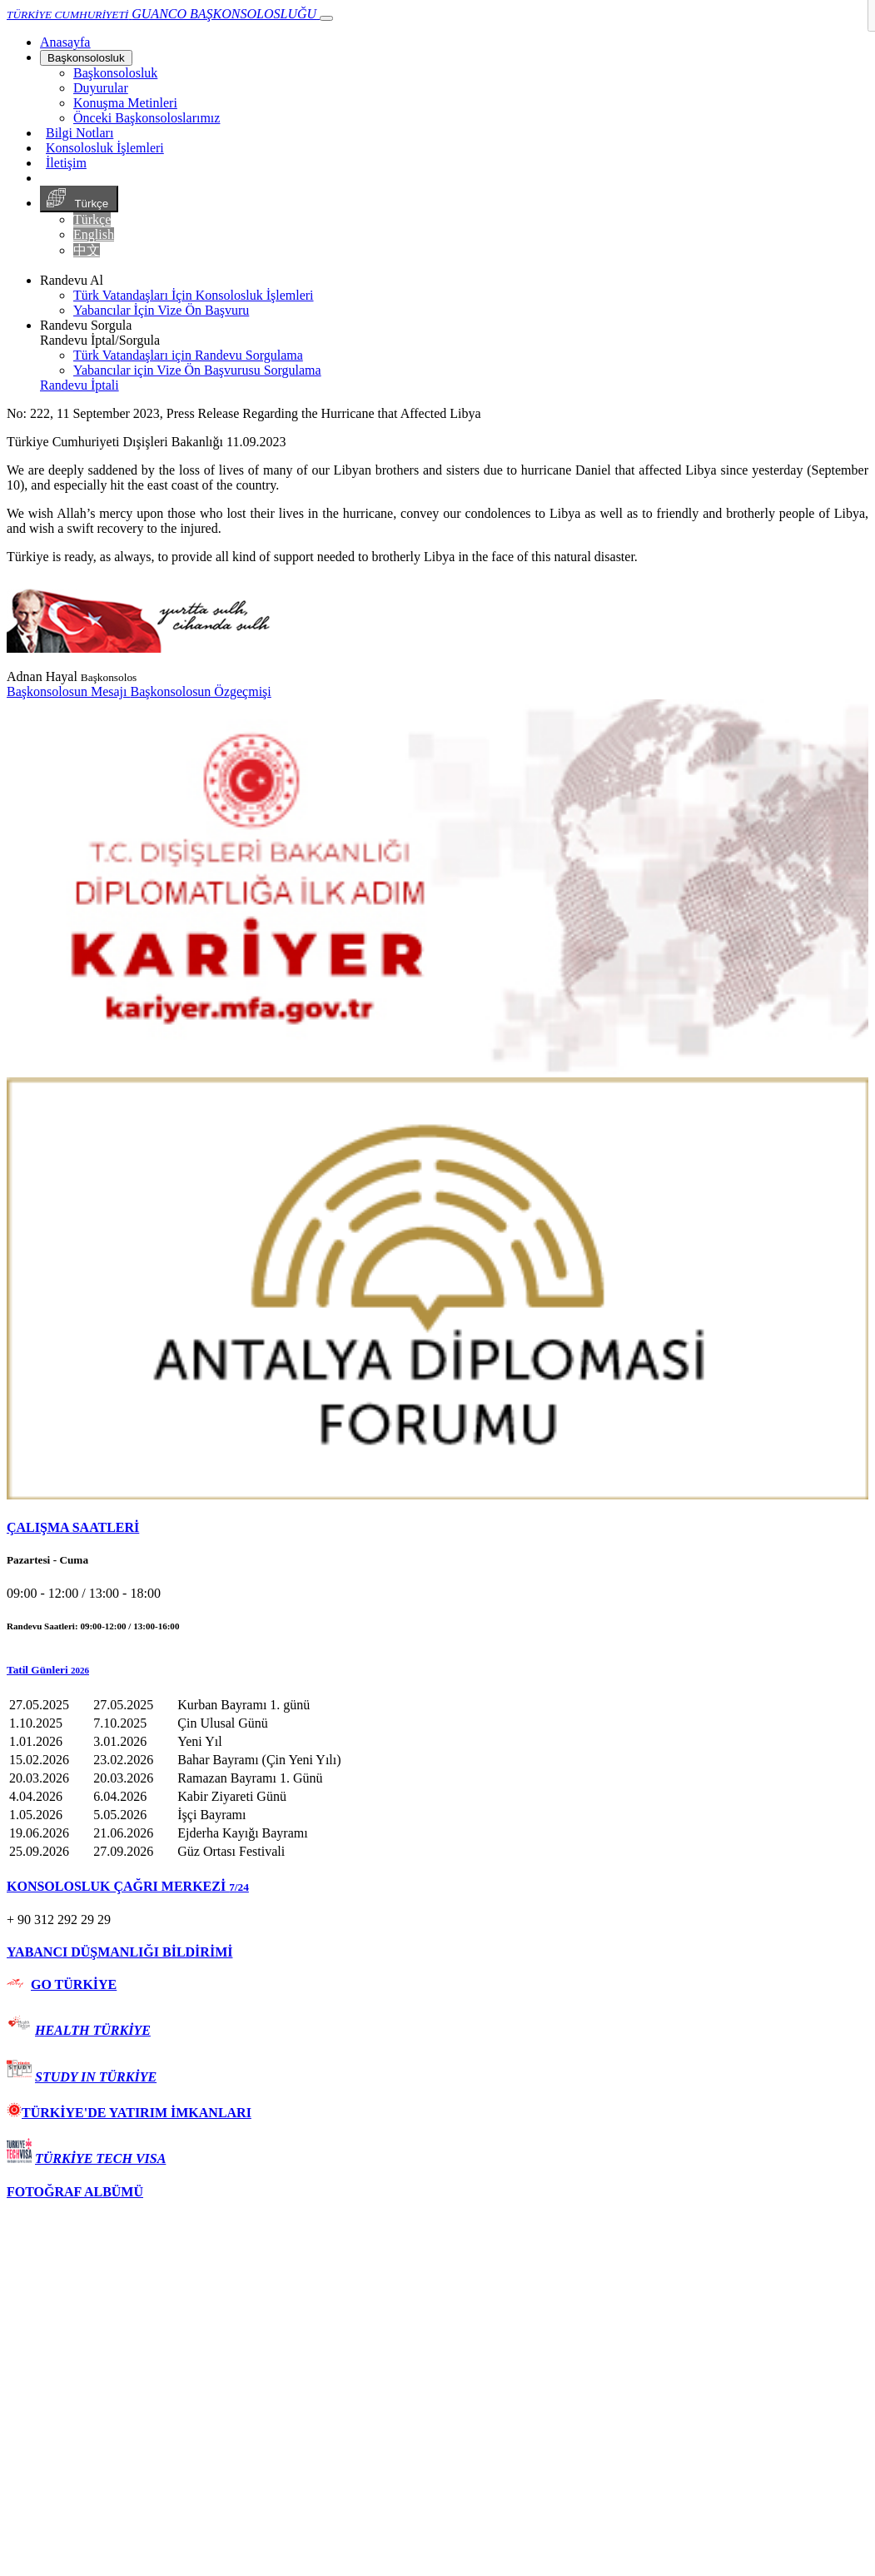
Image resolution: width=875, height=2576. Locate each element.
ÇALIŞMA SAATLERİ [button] (73, 1527)
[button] (437, 1670)
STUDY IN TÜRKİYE (96, 2077)
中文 (86, 250)
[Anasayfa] (65, 42)
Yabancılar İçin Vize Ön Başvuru (161, 310)
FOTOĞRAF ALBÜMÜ (75, 2192)
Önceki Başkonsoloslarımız (146, 118)
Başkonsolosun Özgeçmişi (200, 691)
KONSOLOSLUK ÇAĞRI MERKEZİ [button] (128, 1886)
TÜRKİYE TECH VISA (100, 2158)
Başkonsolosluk (86, 58)
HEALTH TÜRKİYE (93, 2030)
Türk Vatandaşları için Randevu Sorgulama (188, 355)
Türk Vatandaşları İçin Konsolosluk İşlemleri (193, 295)
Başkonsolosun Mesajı (68, 691)
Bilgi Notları (79, 133)
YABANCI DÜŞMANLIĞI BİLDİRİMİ (119, 1952)
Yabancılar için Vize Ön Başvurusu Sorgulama (197, 370)
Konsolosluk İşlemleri (105, 148)
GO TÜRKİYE (74, 1984)
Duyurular (100, 88)
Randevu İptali (79, 385)
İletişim (66, 163)
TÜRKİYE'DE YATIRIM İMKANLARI (129, 2113)
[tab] (437, 1527)
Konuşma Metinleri (125, 103)
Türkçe (79, 199)
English (93, 234)
